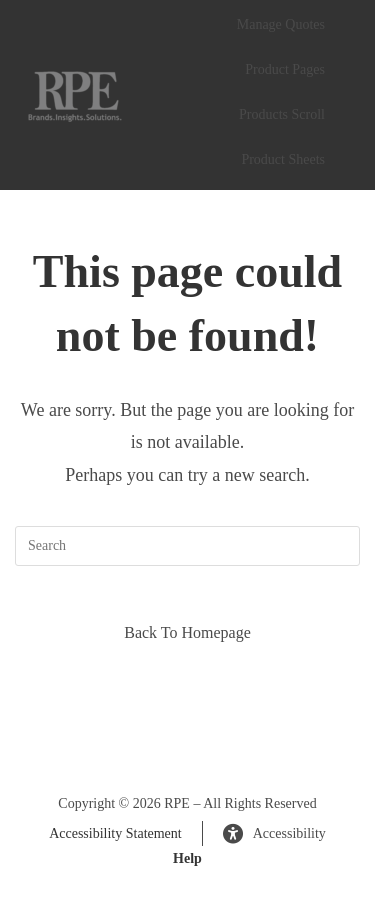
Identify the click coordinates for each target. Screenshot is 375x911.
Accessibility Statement (115, 833)
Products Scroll (282, 114)
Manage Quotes (281, 24)
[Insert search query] (187, 546)
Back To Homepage (187, 632)
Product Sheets (283, 159)
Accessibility (274, 834)
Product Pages (285, 69)
